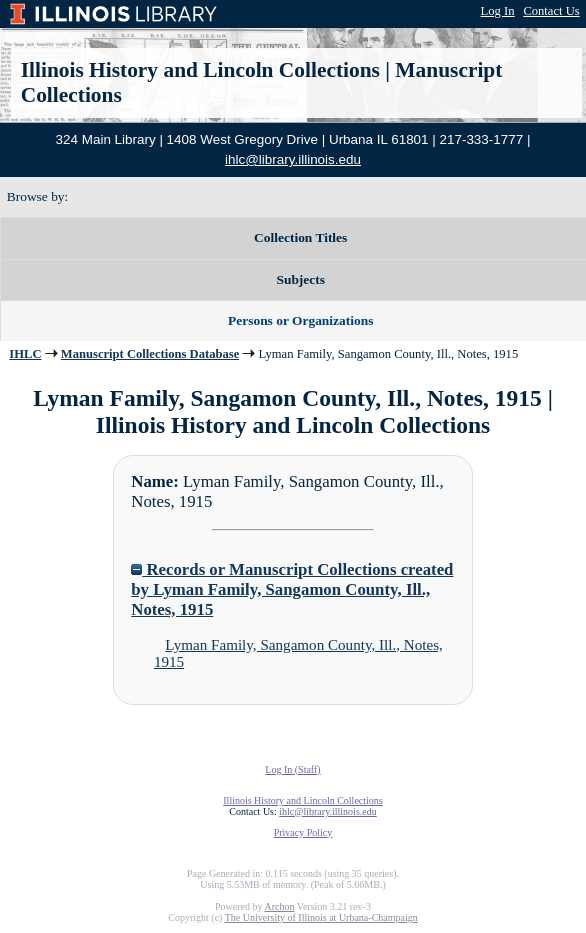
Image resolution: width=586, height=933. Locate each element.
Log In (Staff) (292, 769)
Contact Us (551, 11)
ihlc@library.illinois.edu (293, 159)
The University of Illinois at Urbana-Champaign (321, 917)
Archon (279, 906)
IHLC (25, 354)
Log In (498, 11)
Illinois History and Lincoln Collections (200, 70)
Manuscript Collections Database (150, 354)
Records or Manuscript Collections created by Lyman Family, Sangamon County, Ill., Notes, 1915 (292, 589)
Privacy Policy (303, 832)
